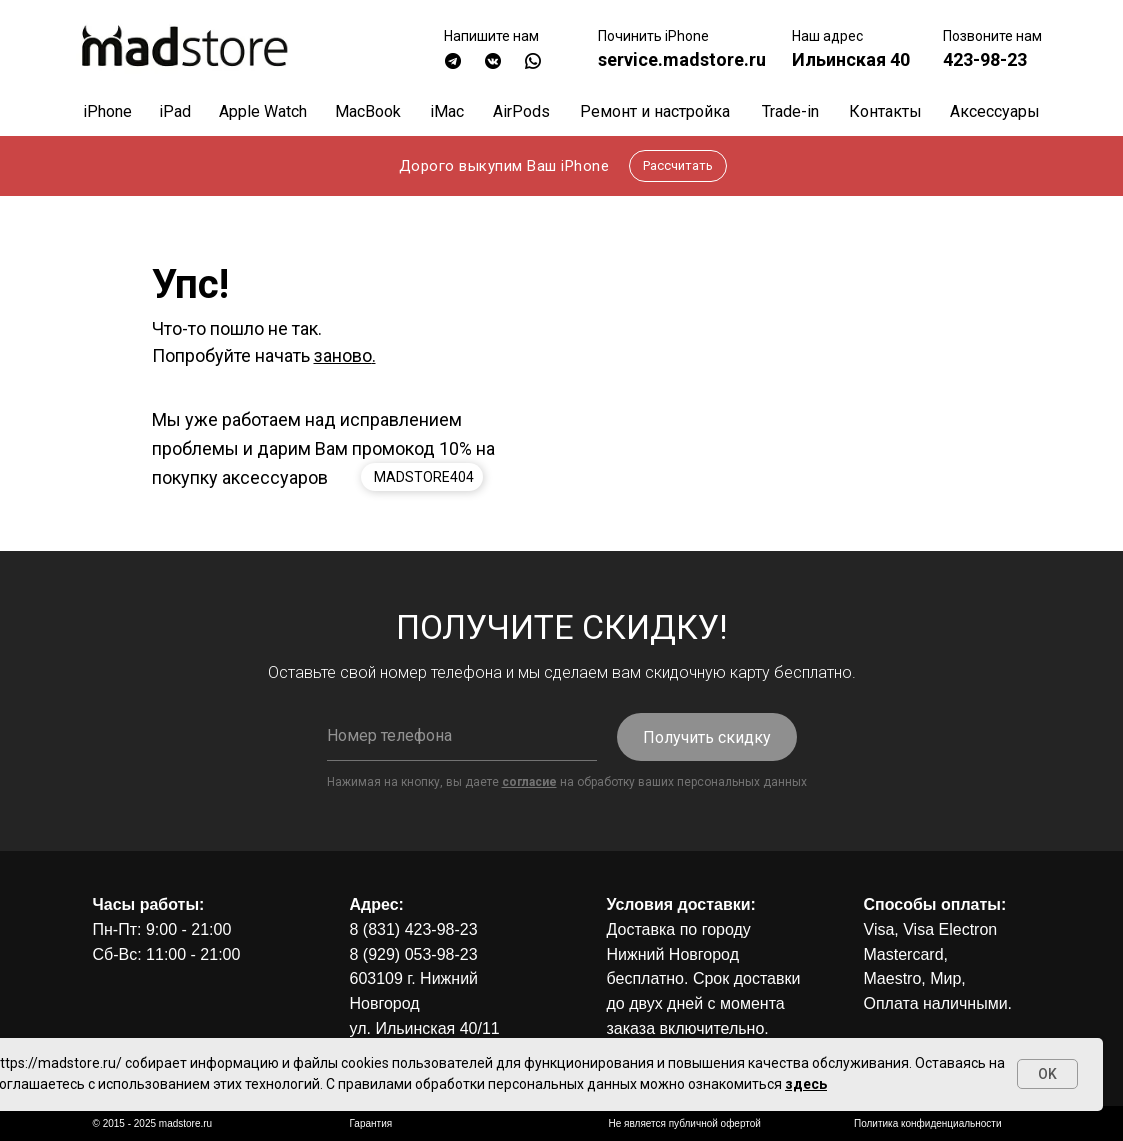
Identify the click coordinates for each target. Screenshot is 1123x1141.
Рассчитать (678, 165)
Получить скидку (707, 737)
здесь (806, 1084)
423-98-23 (985, 59)
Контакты (885, 111)
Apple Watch (263, 111)
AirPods (521, 111)
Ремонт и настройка (655, 111)
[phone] (462, 736)
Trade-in (790, 111)
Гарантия (371, 1123)
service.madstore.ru (682, 59)
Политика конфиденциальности (928, 1123)
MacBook (368, 111)
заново (343, 355)
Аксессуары (995, 111)
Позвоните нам (992, 36)
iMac (447, 111)
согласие (529, 782)
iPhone (107, 111)
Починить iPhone (653, 36)
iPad (175, 111)
